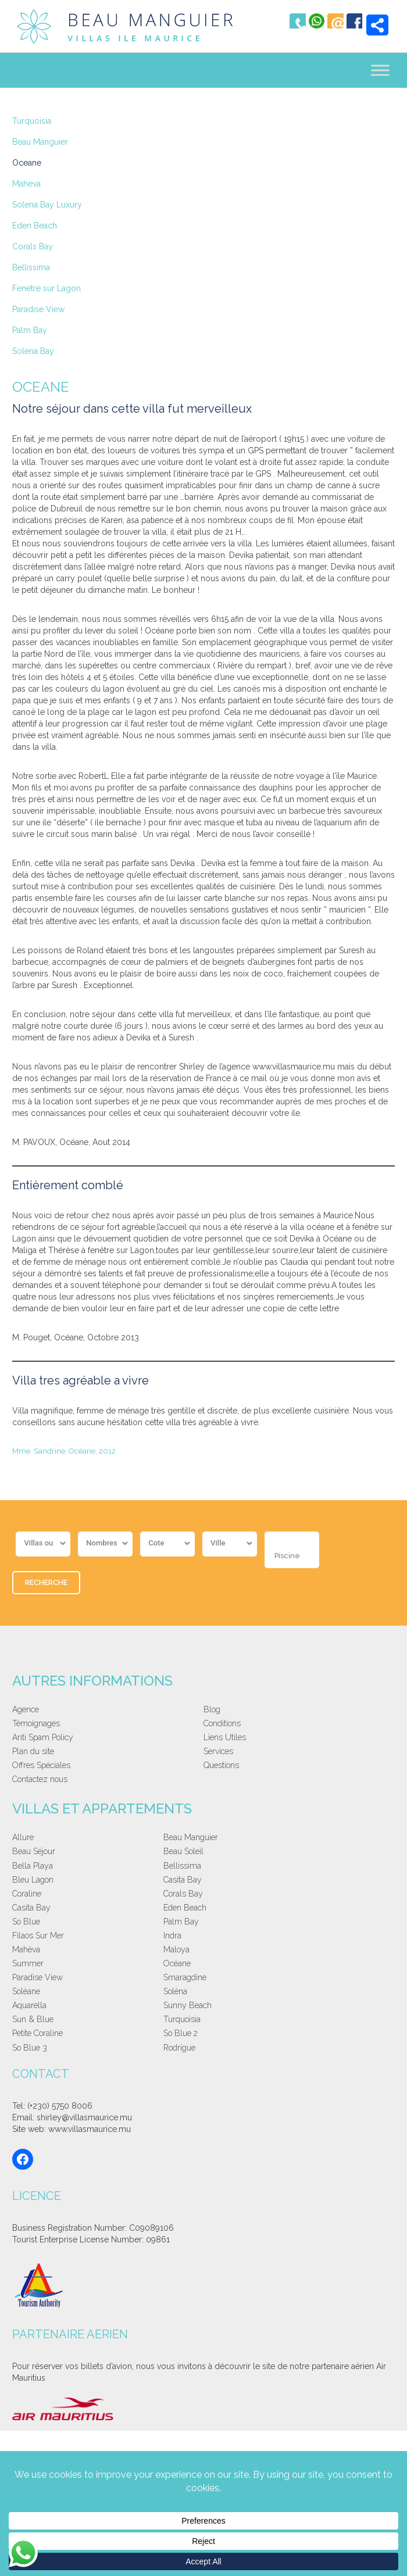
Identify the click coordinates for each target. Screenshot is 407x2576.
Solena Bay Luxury (47, 204)
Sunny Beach (132, 1924)
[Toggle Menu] (380, 70)
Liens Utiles (225, 1740)
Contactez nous (39, 1782)
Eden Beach (34, 225)
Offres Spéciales (41, 1768)
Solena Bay (33, 351)
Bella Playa (32, 1854)
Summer (219, 1896)
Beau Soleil (319, 1840)
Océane (313, 1896)
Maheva (26, 183)
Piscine (287, 1558)
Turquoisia (31, 121)
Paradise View (38, 309)
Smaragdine (129, 1910)
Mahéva (26, 1896)
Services (218, 1754)
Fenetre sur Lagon (46, 288)
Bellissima (31, 267)
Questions (221, 1768)
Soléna (311, 1910)
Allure (23, 1840)
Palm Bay (29, 330)
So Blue (26, 1882)
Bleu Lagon (224, 1854)
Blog (212, 1712)
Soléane (217, 1910)
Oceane (26, 162)
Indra (308, 1882)
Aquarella (29, 1924)
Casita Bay (318, 1854)
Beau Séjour (225, 1840)
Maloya (121, 1896)
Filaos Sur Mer (229, 1882)
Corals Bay (32, 246)
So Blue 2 (125, 1938)
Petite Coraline (37, 1938)
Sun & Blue (224, 1924)
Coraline (26, 1868)
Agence (25, 1712)
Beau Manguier (40, 141)
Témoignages (36, 1726)
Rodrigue (315, 1938)
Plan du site (33, 1754)
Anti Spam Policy (42, 1740)
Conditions (222, 1726)
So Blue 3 (221, 1938)
